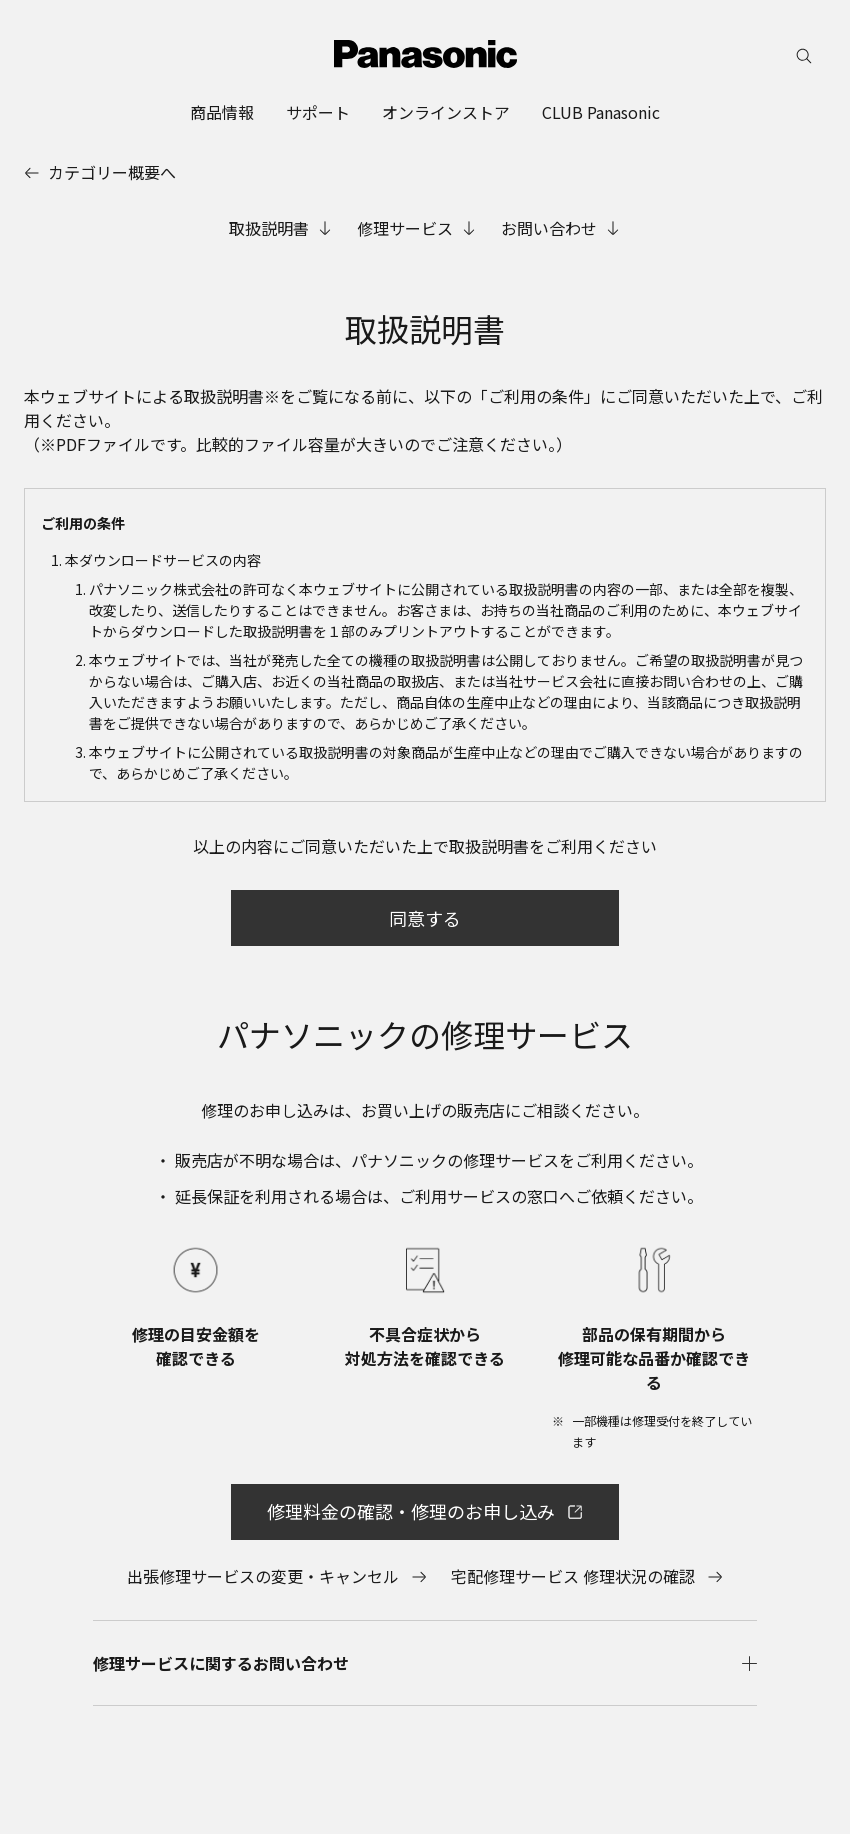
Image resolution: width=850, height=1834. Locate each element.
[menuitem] (222, 112)
